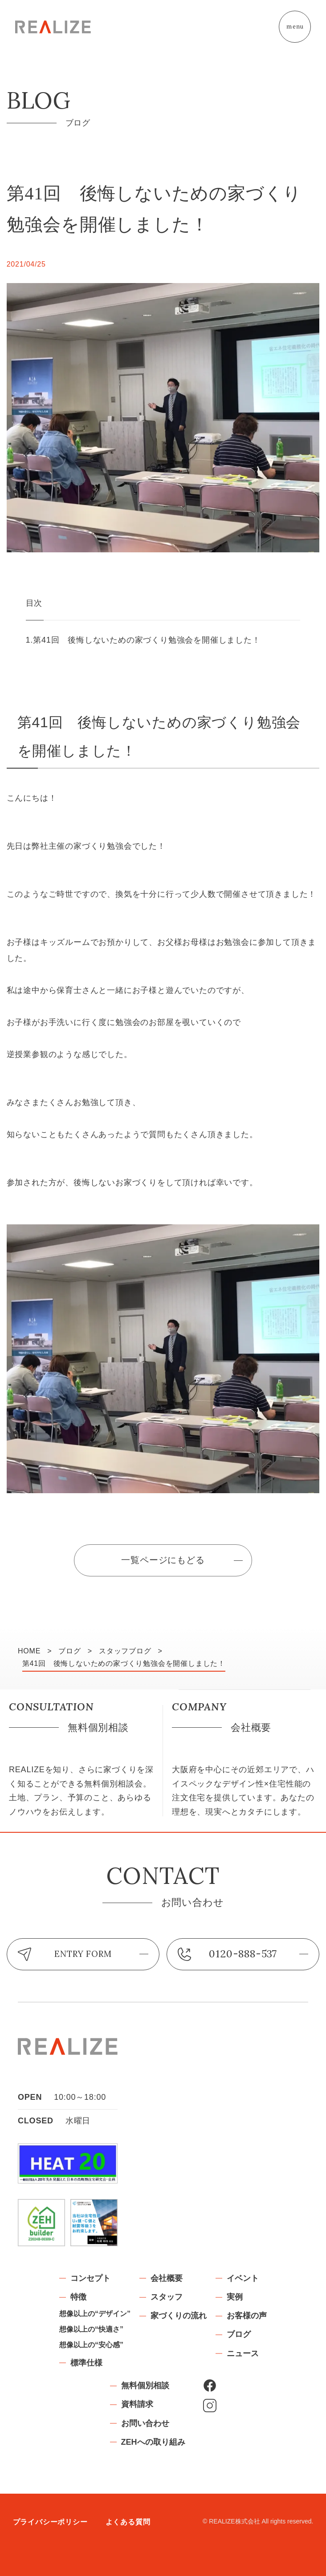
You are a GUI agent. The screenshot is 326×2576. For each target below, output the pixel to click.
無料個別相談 (145, 2385)
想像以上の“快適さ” (91, 2329)
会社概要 (167, 2278)
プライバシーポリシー (50, 2522)
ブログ (239, 2334)
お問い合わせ (145, 2423)
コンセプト (90, 2278)
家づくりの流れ (179, 2315)
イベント (243, 2278)
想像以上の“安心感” (91, 2345)
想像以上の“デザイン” (94, 2313)
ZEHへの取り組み (153, 2442)
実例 (235, 2296)
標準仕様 (86, 2362)
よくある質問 (128, 2522)
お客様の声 (247, 2315)
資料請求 (137, 2404)
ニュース (243, 2353)
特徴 (78, 2296)
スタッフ (167, 2296)
